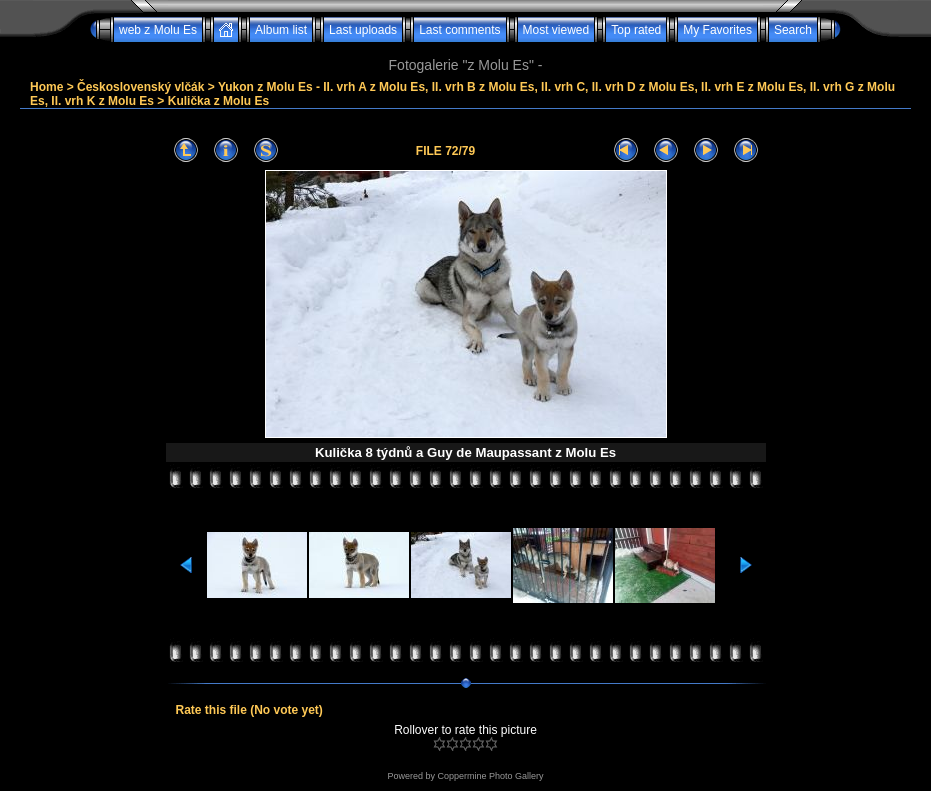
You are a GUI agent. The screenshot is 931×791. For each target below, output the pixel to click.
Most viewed (556, 30)
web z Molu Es (158, 30)
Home (46, 87)
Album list (281, 30)
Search (793, 30)
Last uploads (363, 30)
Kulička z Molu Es (218, 101)
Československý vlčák (140, 87)
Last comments (459, 30)
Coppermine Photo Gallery (490, 776)
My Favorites (717, 30)
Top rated (636, 30)
